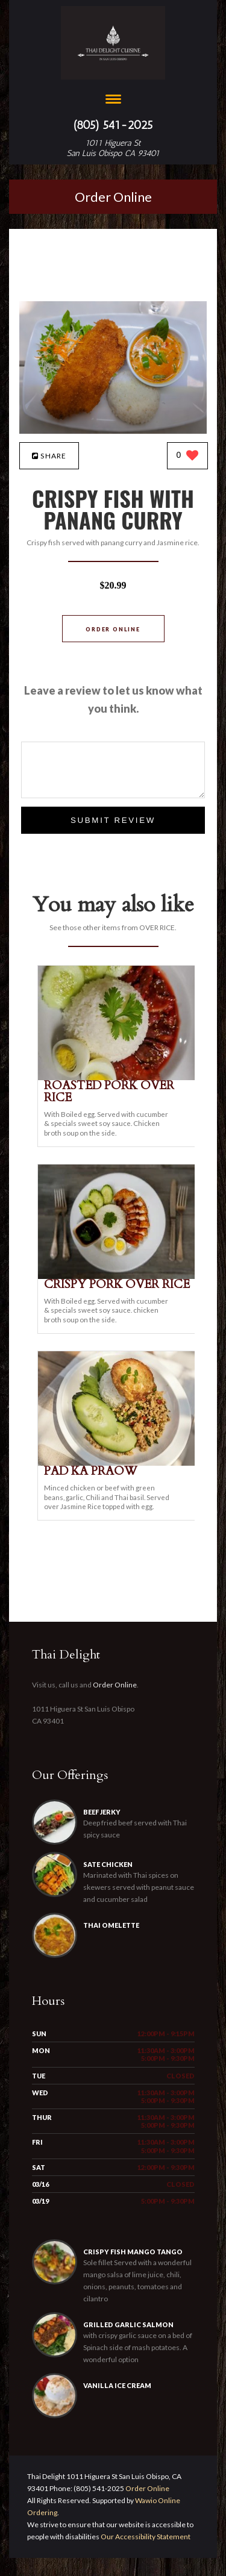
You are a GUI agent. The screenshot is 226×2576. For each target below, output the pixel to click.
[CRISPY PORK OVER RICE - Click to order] (118, 1276)
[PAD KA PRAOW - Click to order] (118, 1463)
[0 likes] (188, 456)
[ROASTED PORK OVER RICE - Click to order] (118, 1077)
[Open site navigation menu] (113, 100)
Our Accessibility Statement (144, 2554)
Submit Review (113, 820)
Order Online (113, 197)
